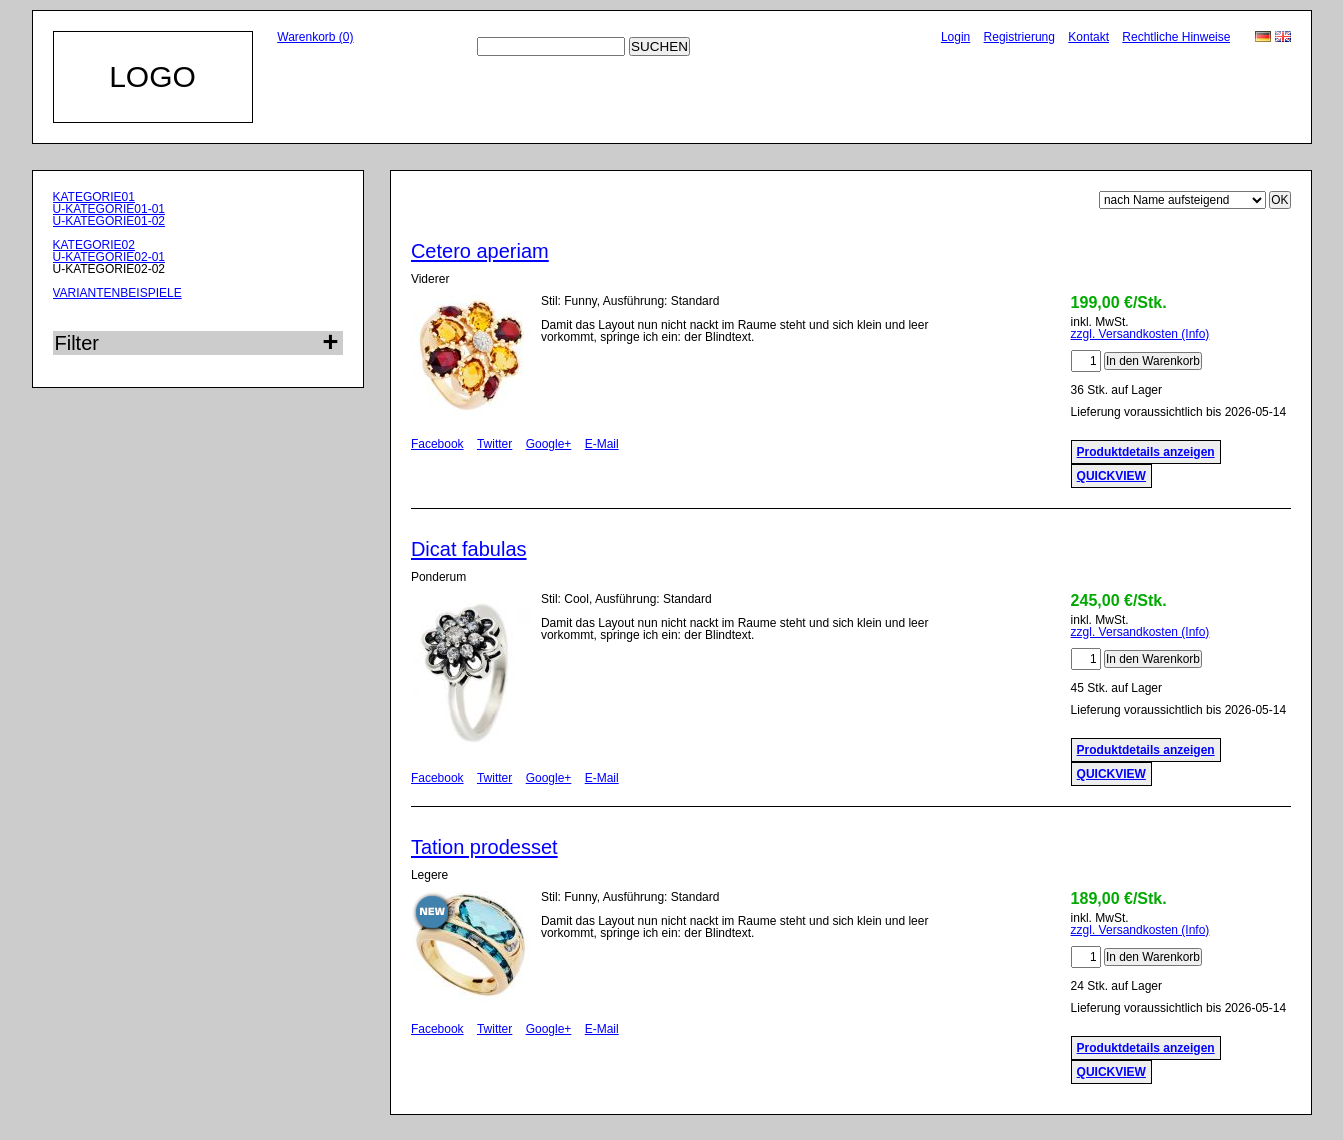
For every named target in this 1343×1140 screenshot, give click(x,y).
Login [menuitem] (955, 37)
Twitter (494, 444)
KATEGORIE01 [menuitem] (94, 197)
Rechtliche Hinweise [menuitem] (1176, 37)
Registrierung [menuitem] (1019, 37)
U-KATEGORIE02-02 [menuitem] (109, 269)
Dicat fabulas (469, 549)
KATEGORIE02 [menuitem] (94, 245)
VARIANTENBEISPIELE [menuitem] (117, 293)
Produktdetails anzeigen (1146, 452)
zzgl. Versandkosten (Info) (1140, 334)
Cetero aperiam (480, 251)
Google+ (549, 444)
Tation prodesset (484, 847)
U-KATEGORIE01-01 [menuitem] (109, 209)
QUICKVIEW (1111, 476)
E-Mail (602, 444)
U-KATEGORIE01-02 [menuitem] (109, 221)
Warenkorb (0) (315, 37)
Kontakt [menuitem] (1088, 37)
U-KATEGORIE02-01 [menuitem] (109, 257)
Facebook (437, 444)
